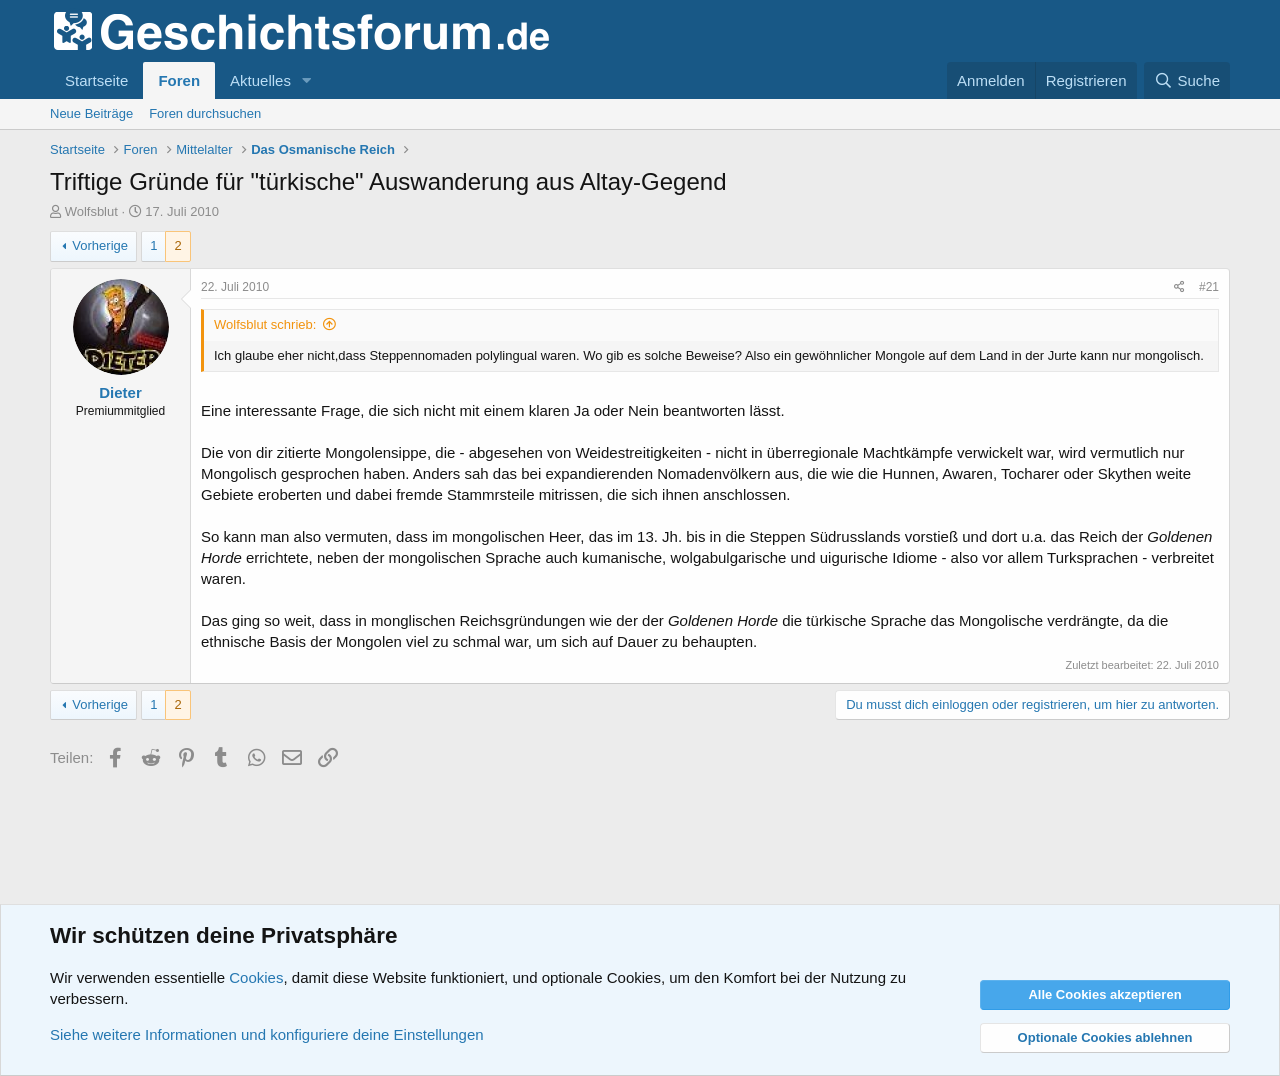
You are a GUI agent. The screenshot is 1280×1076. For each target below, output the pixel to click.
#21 (1209, 287)
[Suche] (1187, 80)
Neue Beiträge (91, 113)
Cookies (256, 977)
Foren (179, 80)
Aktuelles (260, 80)
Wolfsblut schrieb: (265, 324)
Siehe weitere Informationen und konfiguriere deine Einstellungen (267, 1034)
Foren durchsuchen (205, 113)
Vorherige (100, 245)
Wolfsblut (91, 211)
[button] (307, 80)
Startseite (96, 80)
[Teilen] (1179, 287)
